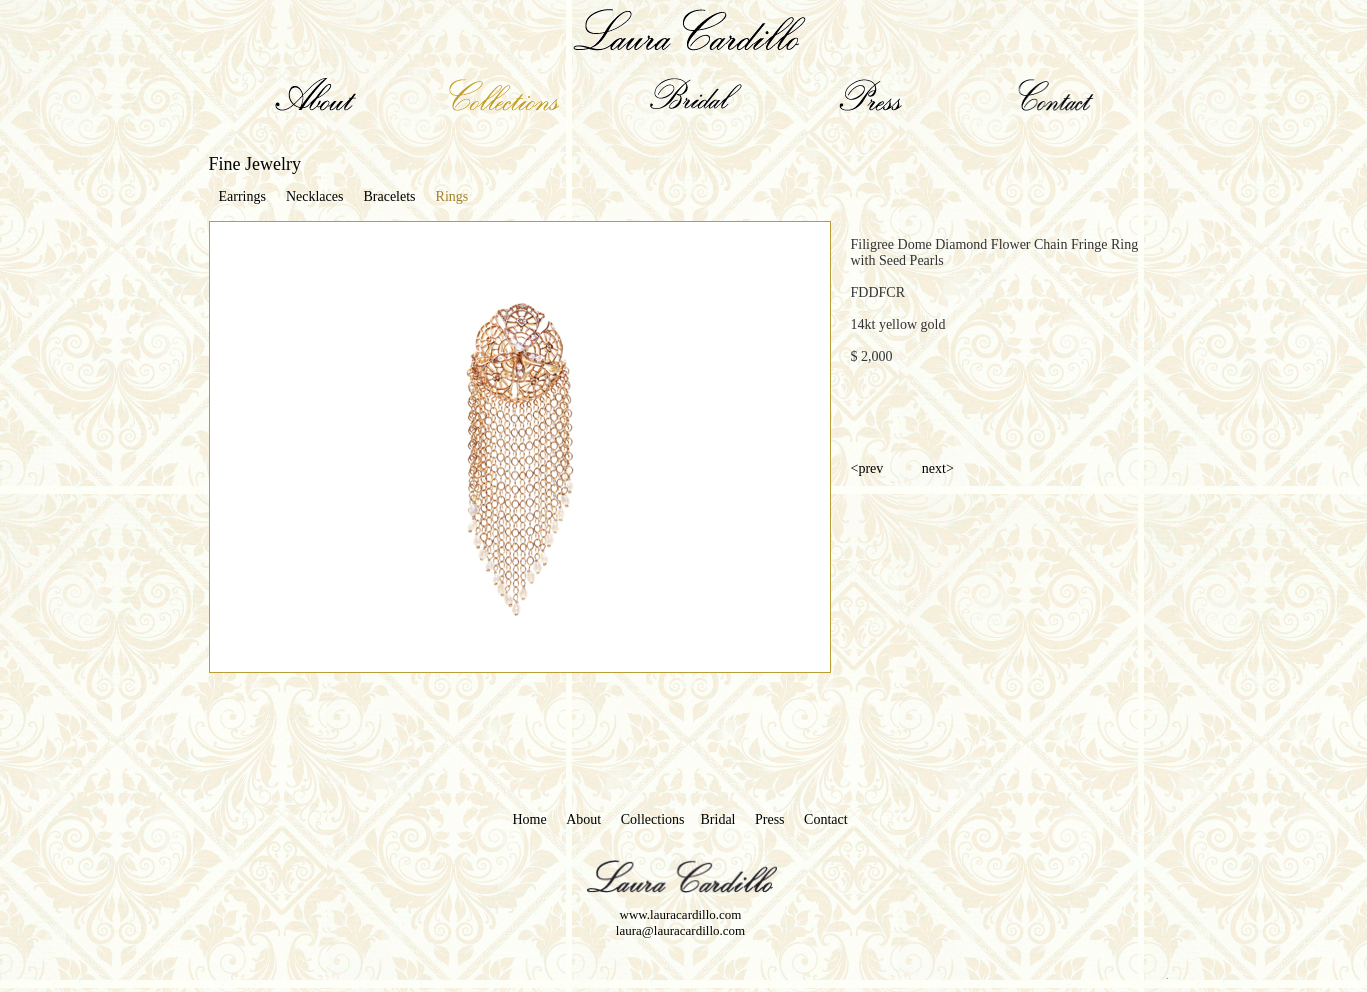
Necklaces (315, 196)
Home (530, 819)
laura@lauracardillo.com (680, 930)
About (583, 819)
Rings (452, 196)
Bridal (718, 819)
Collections (653, 819)
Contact (826, 819)
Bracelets (389, 196)
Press (770, 819)
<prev (869, 468)
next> (938, 468)
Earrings (242, 196)
